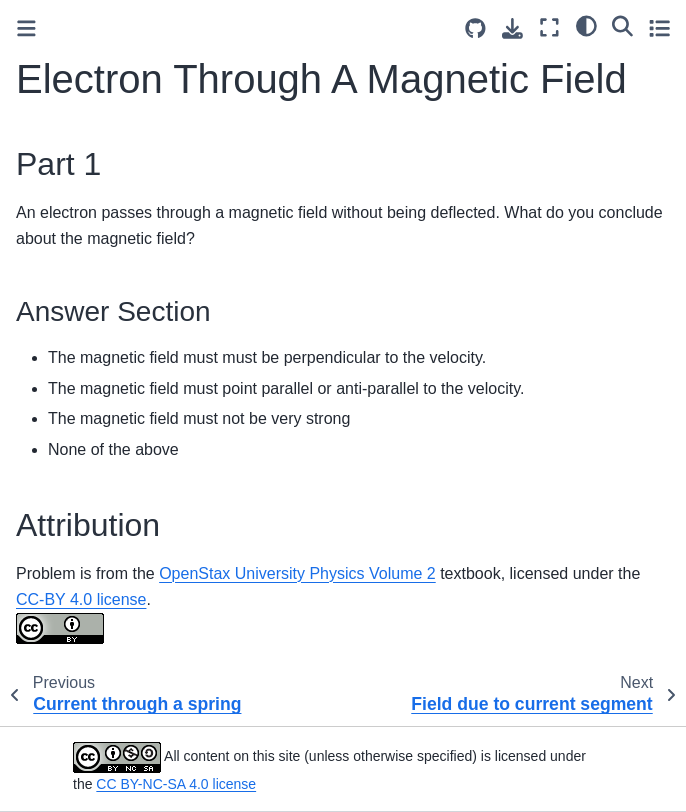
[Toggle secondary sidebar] (659, 27)
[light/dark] (586, 25)
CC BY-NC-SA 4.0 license (176, 784)
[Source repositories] (475, 28)
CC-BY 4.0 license (81, 599)
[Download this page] (512, 28)
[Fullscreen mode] (549, 27)
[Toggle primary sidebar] (26, 28)
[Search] (622, 25)
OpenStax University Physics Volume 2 (297, 573)
